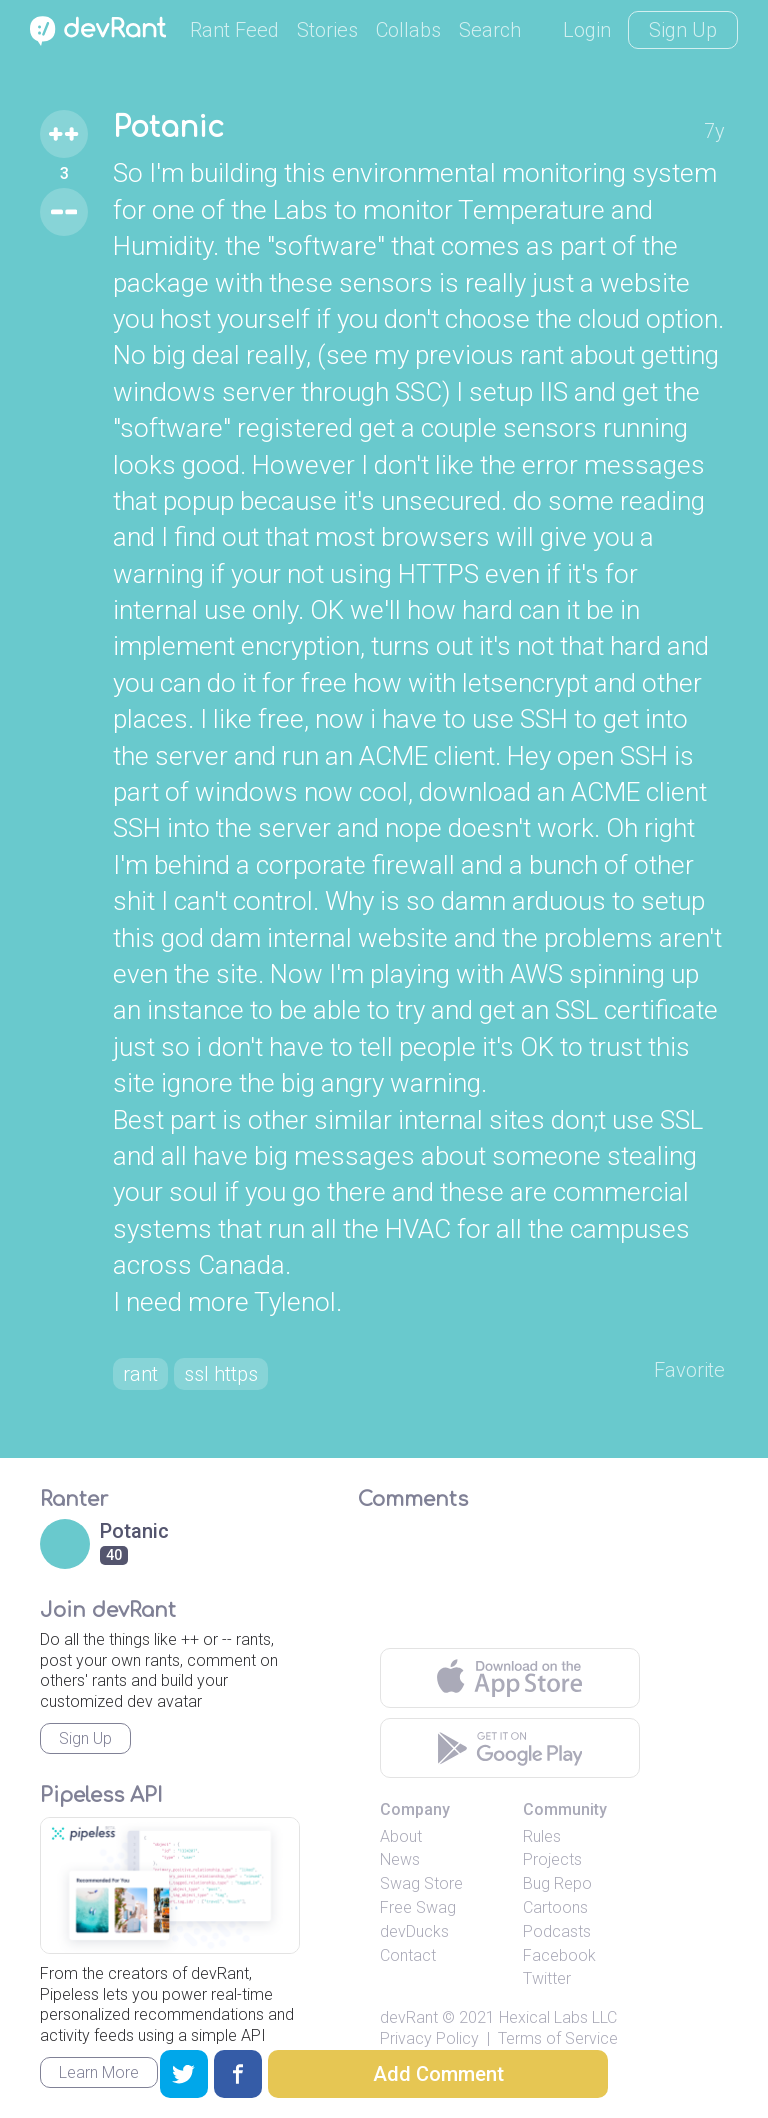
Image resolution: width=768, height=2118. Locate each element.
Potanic (168, 128)
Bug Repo (557, 1883)
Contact (408, 1955)
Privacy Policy (429, 2038)
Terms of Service (558, 2038)
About (401, 1836)
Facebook (559, 1955)
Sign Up (683, 30)
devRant (409, 2017)
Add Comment (438, 2074)
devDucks (414, 1931)
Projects (552, 1859)
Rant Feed (234, 30)
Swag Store (421, 1883)
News (400, 1859)
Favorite (689, 1370)
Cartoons (555, 1907)
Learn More (99, 2072)
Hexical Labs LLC (558, 2017)
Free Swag (418, 1907)
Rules (542, 1836)
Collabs (408, 30)
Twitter (547, 1978)
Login (587, 30)
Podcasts (557, 1931)
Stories (327, 30)
